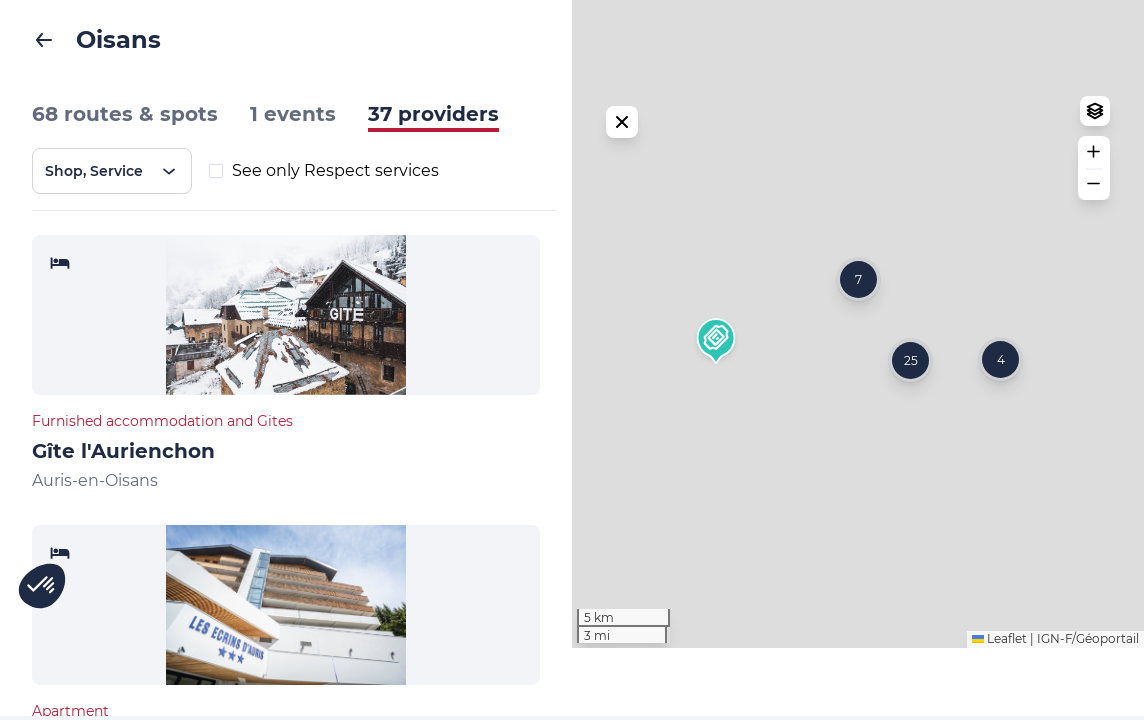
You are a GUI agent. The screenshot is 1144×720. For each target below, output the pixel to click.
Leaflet (999, 710)
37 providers (433, 114)
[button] (716, 378)
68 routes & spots (125, 114)
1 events (293, 114)
